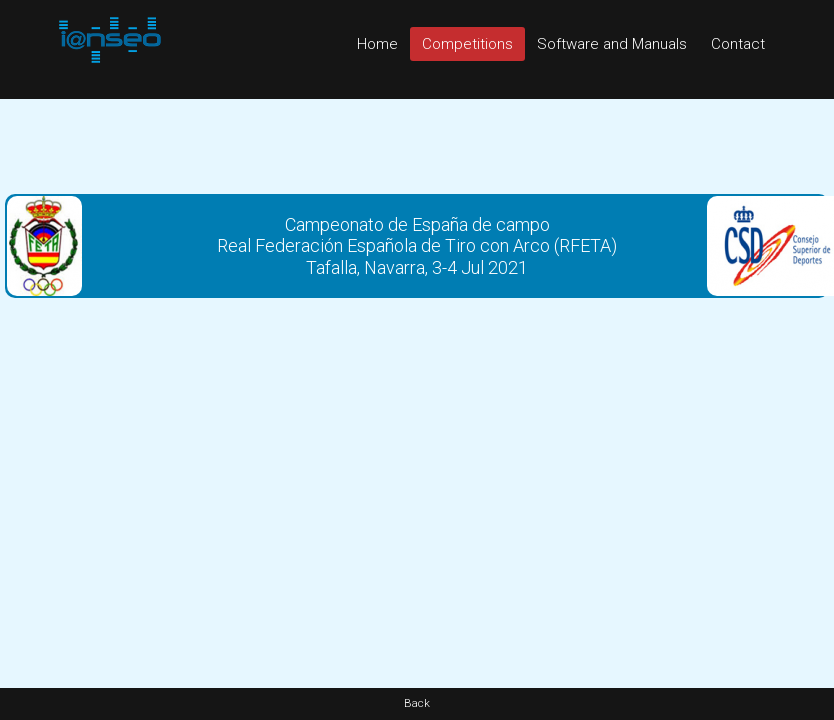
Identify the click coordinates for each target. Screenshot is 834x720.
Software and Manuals (612, 44)
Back (417, 703)
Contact (738, 44)
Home (377, 44)
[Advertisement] (417, 144)
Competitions (467, 44)
